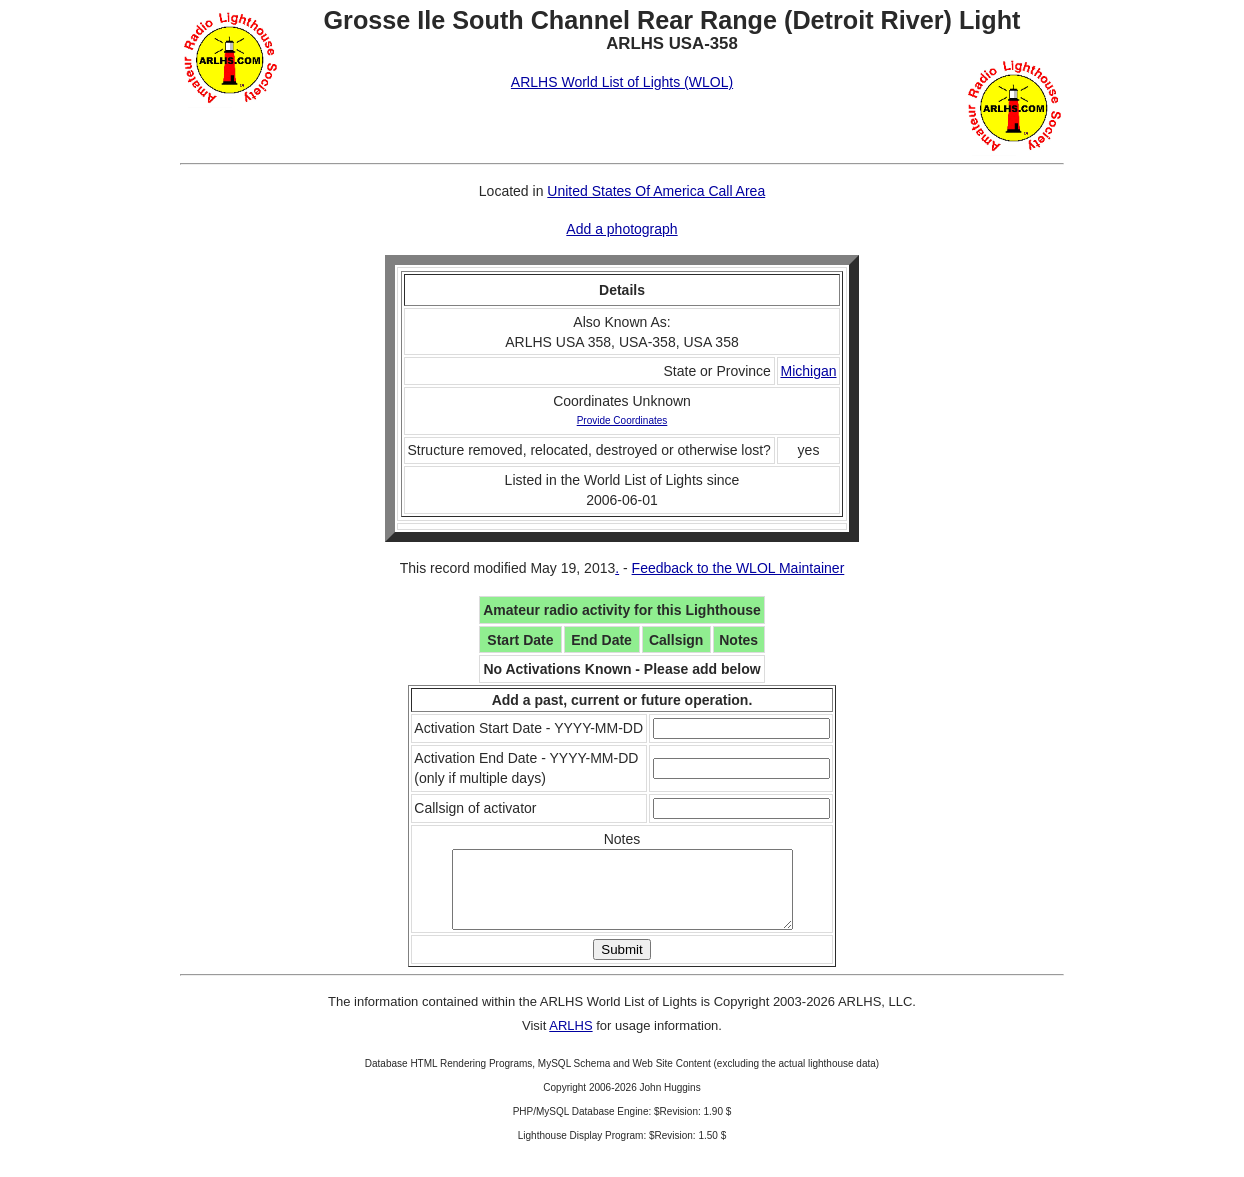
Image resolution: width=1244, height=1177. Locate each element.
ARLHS (570, 1040)
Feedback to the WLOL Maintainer (738, 568)
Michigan (808, 371)
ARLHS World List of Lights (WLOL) (622, 82)
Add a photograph (621, 229)
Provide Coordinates (622, 420)
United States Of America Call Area (656, 191)
